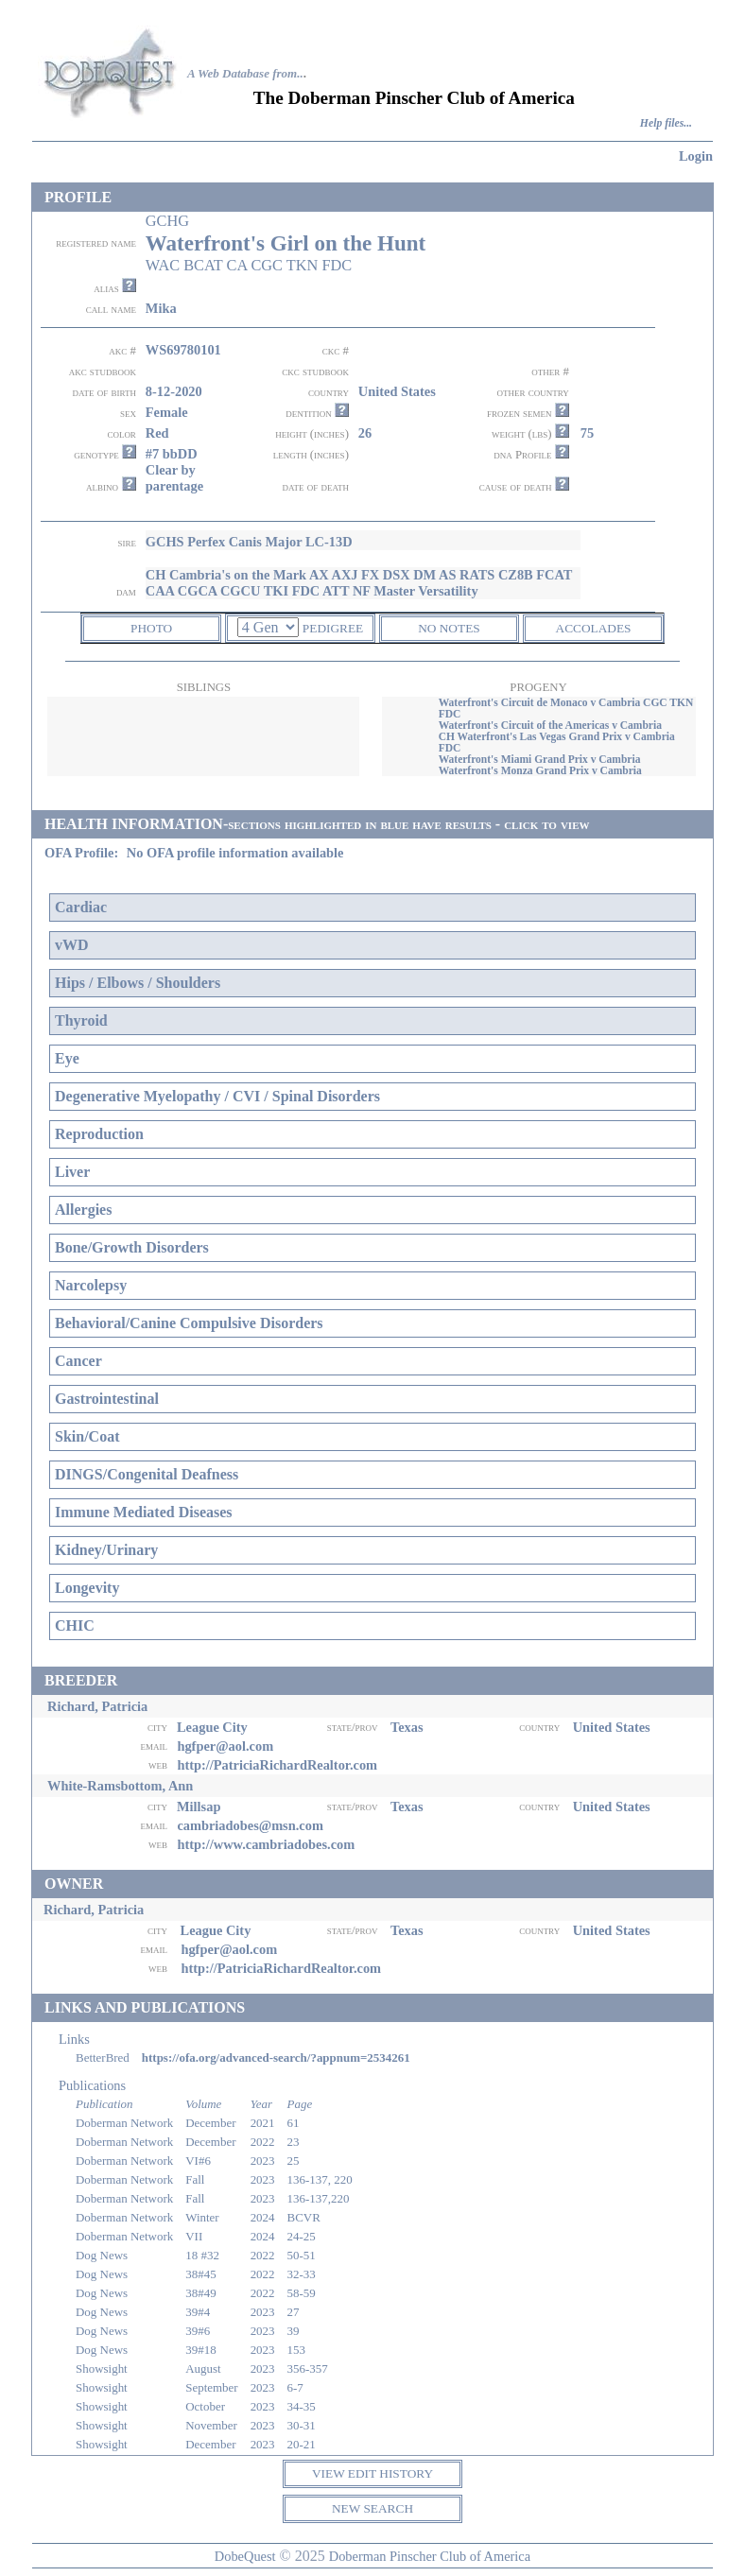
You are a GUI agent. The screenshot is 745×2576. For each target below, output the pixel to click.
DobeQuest (245, 2556)
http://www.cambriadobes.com (266, 1844)
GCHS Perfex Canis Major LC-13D (249, 541)
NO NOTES (449, 628)
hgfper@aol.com (225, 1746)
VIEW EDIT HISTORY (372, 2473)
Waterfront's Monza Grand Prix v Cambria (540, 770)
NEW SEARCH (372, 2508)
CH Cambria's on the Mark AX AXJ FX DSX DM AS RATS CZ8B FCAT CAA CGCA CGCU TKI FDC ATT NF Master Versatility (359, 582)
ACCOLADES (594, 628)
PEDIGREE (333, 628)
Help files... (666, 123)
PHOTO (151, 628)
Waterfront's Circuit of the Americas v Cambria (550, 725)
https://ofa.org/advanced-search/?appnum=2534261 (276, 2057)
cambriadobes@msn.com (250, 1825)
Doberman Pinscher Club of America (429, 2556)
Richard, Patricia (97, 1706)
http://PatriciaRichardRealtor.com (277, 1764)
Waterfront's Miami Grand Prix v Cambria (540, 759)
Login (696, 156)
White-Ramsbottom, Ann (120, 1785)
